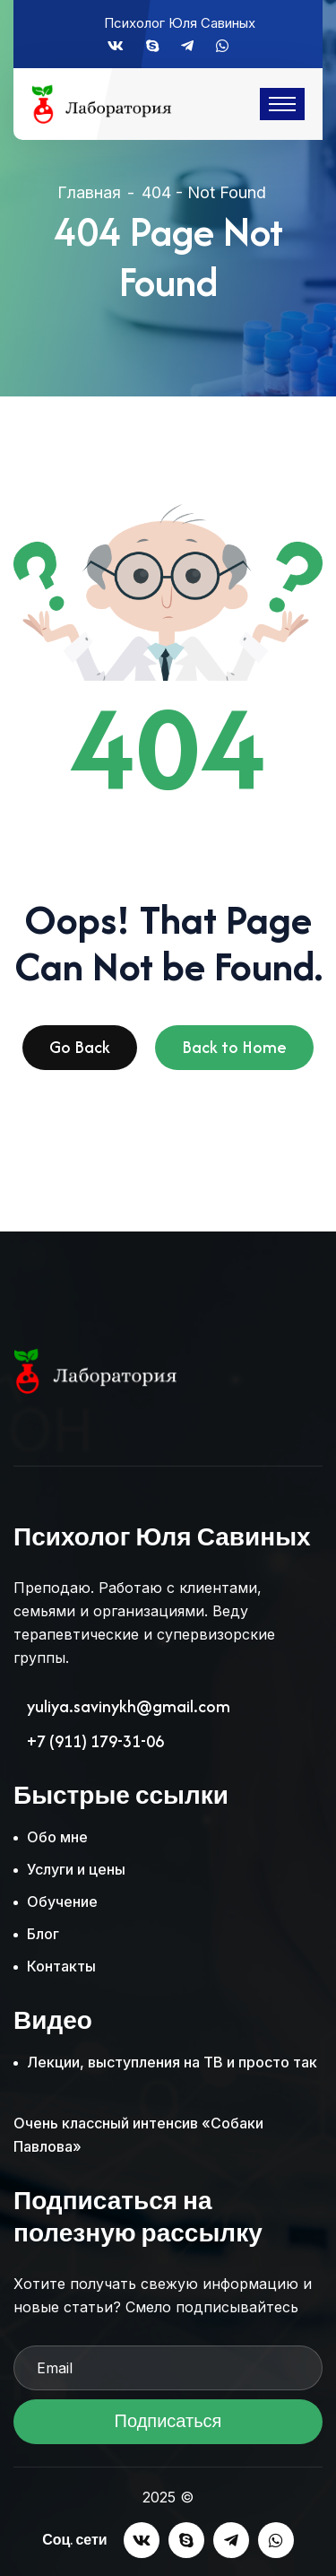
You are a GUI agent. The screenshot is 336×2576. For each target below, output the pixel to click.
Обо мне (57, 1837)
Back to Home (234, 1052)
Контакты (61, 1966)
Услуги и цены (76, 1869)
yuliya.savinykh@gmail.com (128, 1707)
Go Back (79, 1052)
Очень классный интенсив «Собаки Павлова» (138, 2134)
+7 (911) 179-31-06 (95, 1742)
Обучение (62, 1901)
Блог (43, 1934)
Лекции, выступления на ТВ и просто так (172, 2062)
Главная (89, 192)
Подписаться (168, 2426)
